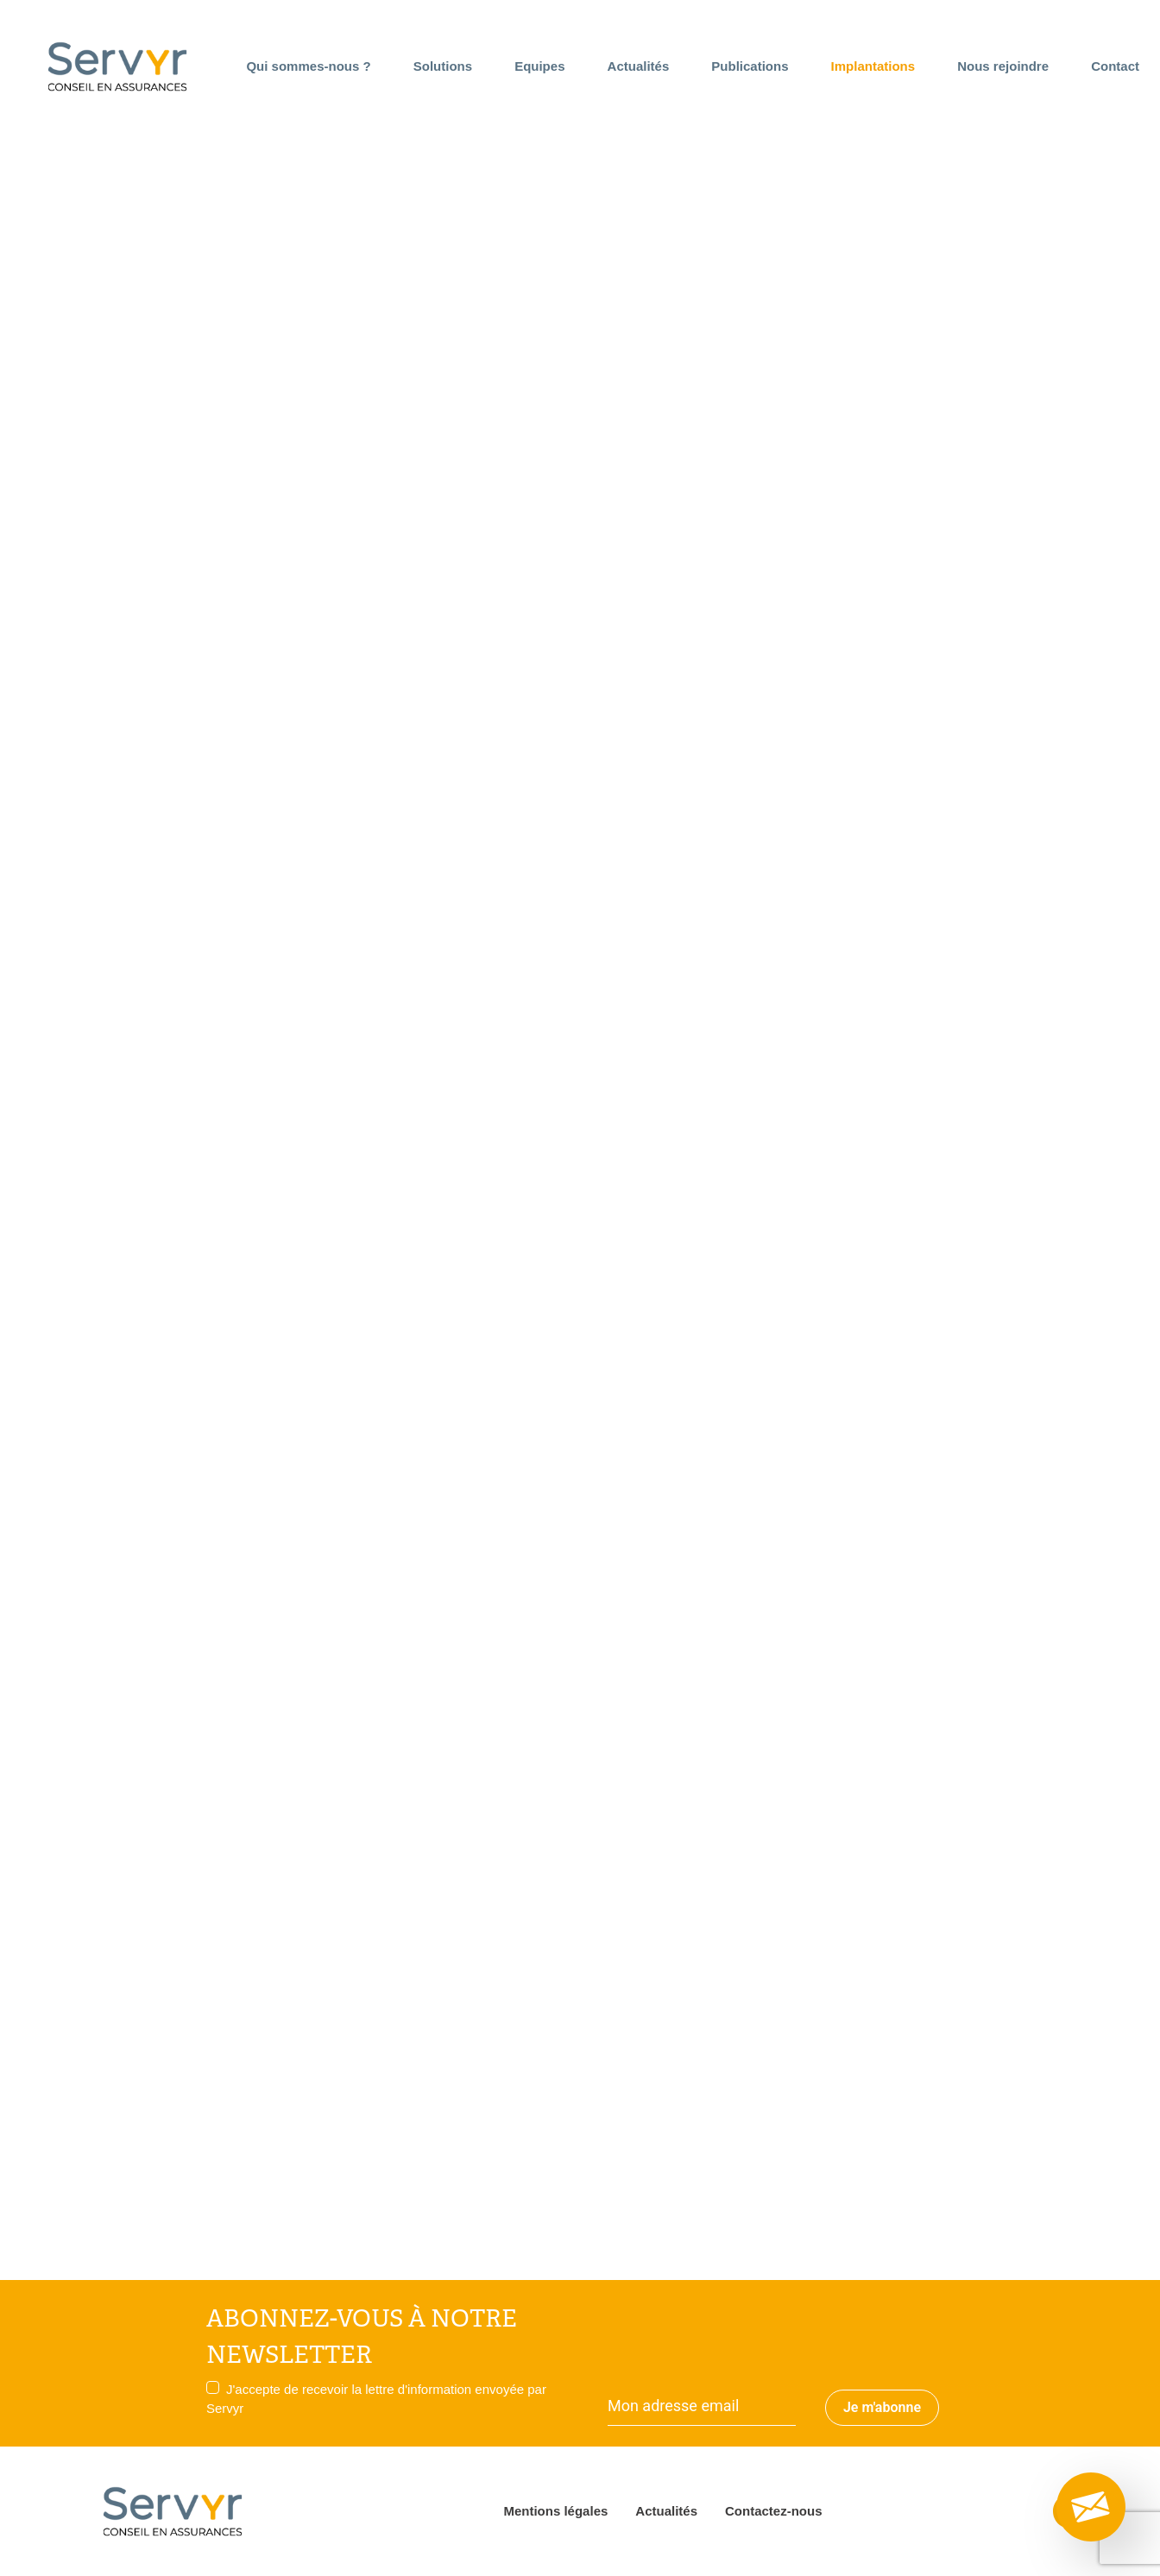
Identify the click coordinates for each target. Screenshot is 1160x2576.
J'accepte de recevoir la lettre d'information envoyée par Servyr (376, 2398)
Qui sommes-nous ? (308, 66)
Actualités (639, 66)
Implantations (873, 66)
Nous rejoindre (1003, 66)
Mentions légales (555, 2511)
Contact (1115, 66)
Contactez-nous (774, 2511)
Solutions (442, 66)
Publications (749, 66)
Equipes (539, 66)
